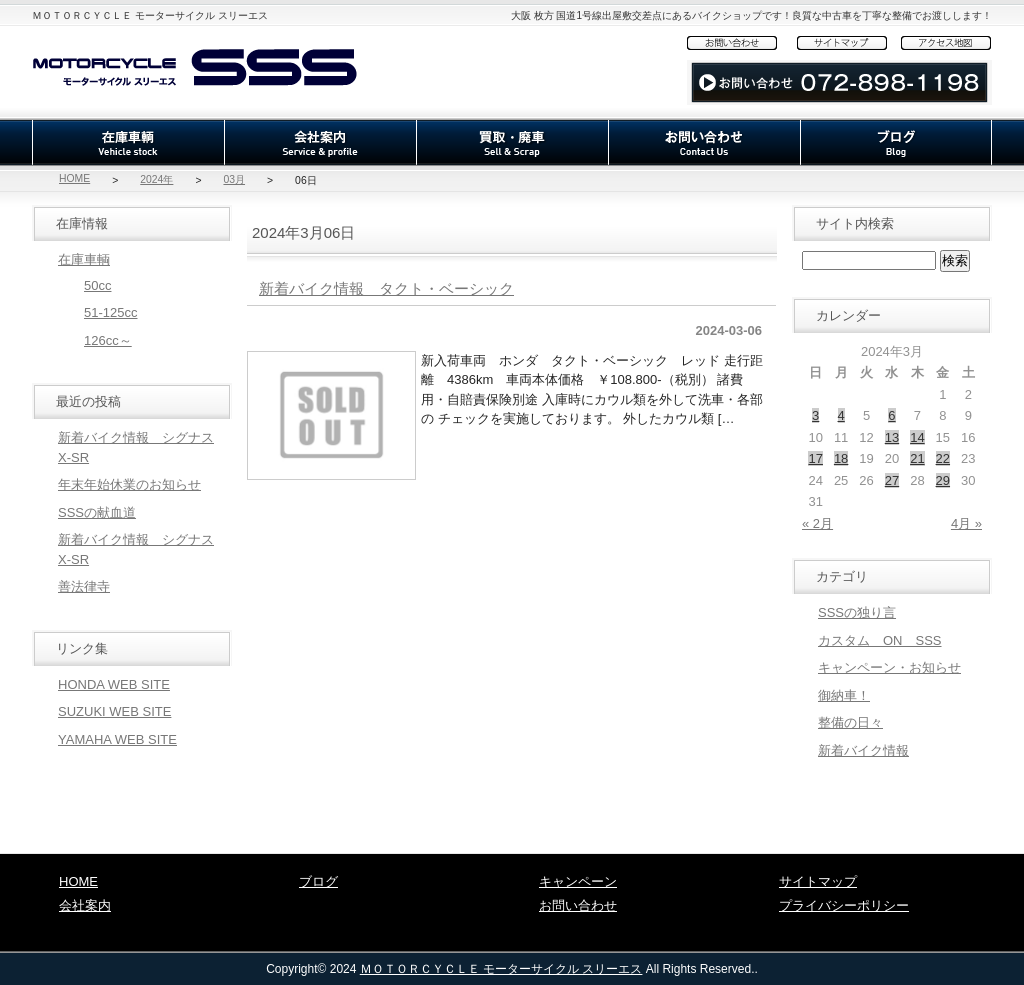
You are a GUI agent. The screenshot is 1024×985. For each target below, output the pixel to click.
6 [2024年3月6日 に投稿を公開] (891, 415)
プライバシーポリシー (844, 905)
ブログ (896, 142)
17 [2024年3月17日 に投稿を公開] (815, 458)
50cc (97, 285)
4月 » (966, 523)
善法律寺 (84, 586)
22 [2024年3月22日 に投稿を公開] (943, 458)
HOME (74, 178)
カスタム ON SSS (880, 640)
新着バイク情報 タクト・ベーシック (386, 288)
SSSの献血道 (97, 512)
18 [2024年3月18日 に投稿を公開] (841, 458)
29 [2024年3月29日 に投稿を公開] (943, 480)
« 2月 (817, 523)
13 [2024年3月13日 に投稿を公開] (892, 437)
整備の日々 (850, 722)
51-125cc (110, 312)
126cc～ (108, 340)
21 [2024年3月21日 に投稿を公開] (917, 458)
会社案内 (320, 142)
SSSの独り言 (857, 612)
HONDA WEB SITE (114, 684)
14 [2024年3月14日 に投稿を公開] (917, 437)
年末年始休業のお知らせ (129, 484)
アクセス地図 (946, 42)
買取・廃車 (512, 142)
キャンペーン (578, 881)
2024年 (156, 179)
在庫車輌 (128, 142)
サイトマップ (849, 42)
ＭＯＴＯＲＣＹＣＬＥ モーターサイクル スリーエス (501, 969)
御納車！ (844, 695)
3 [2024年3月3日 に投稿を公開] (815, 415)
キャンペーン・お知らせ (889, 667)
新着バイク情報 (863, 750)
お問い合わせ (742, 42)
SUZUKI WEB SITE (114, 711)
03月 (234, 179)
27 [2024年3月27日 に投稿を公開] (892, 480)
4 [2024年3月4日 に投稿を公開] (841, 415)
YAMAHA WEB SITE (117, 739)
